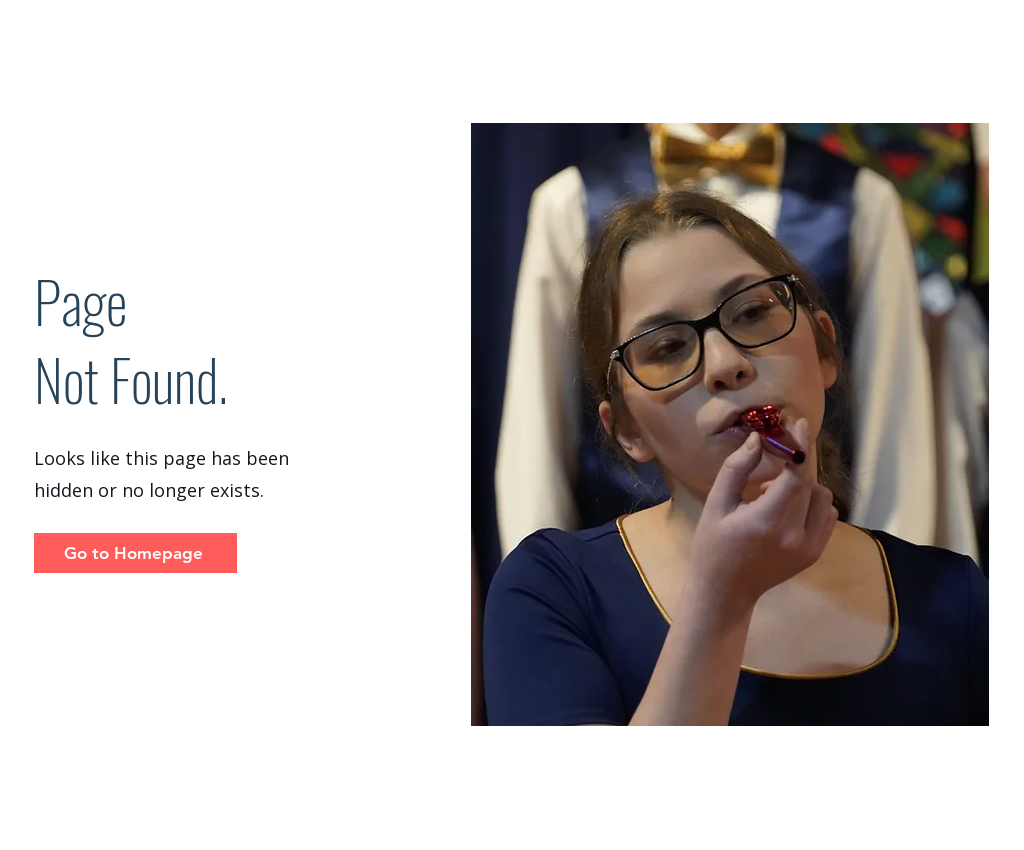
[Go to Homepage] (135, 553)
